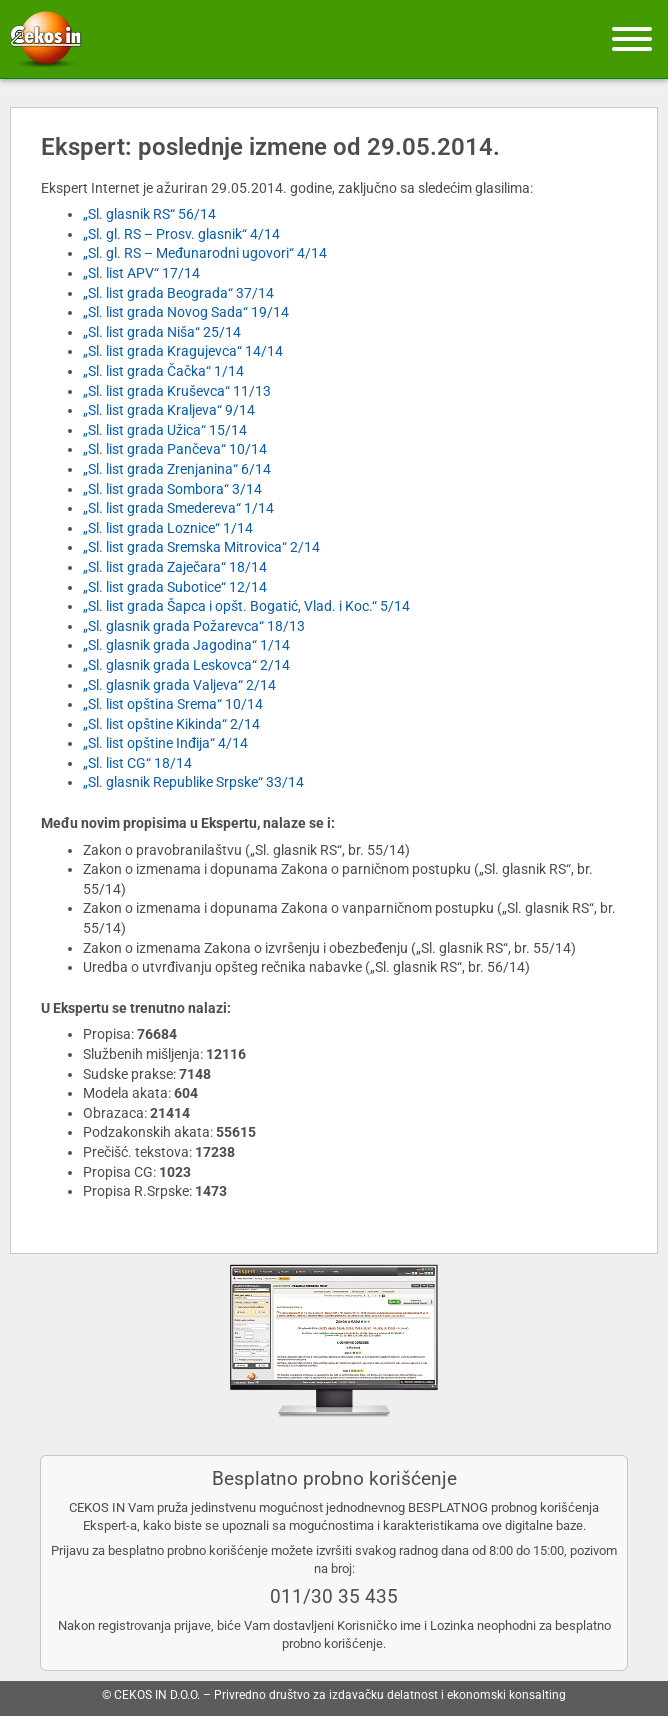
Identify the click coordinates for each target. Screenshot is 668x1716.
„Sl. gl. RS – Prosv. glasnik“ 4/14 (181, 234)
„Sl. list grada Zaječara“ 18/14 (175, 567)
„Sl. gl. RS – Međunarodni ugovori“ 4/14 (205, 253)
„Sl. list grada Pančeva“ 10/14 (175, 449)
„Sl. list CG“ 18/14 (137, 763)
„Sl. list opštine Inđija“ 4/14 (165, 743)
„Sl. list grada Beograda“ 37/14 (178, 293)
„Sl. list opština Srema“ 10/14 (173, 704)
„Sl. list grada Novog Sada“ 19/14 (186, 312)
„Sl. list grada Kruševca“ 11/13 (177, 391)
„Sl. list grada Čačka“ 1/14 (163, 371)
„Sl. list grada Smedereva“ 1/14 (178, 508)
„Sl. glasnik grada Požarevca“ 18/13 (194, 626)
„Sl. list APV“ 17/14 (141, 273)
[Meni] (632, 39)
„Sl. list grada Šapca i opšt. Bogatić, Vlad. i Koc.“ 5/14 (246, 606)
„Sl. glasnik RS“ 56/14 (149, 214)
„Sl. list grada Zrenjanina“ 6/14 (177, 469)
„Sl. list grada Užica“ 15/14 (165, 430)
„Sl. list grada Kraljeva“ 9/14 (169, 410)
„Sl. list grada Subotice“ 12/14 (175, 587)
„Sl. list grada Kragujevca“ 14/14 (183, 351)
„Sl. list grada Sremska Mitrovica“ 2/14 (201, 547)
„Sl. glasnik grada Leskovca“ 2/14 (186, 665)
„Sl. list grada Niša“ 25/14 (162, 332)
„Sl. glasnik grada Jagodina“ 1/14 (186, 645)
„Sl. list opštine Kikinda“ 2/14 (171, 724)
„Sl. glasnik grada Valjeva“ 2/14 (179, 685)
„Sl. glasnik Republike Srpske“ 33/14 (193, 782)
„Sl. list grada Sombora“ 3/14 (172, 489)
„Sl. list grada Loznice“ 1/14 (168, 528)
